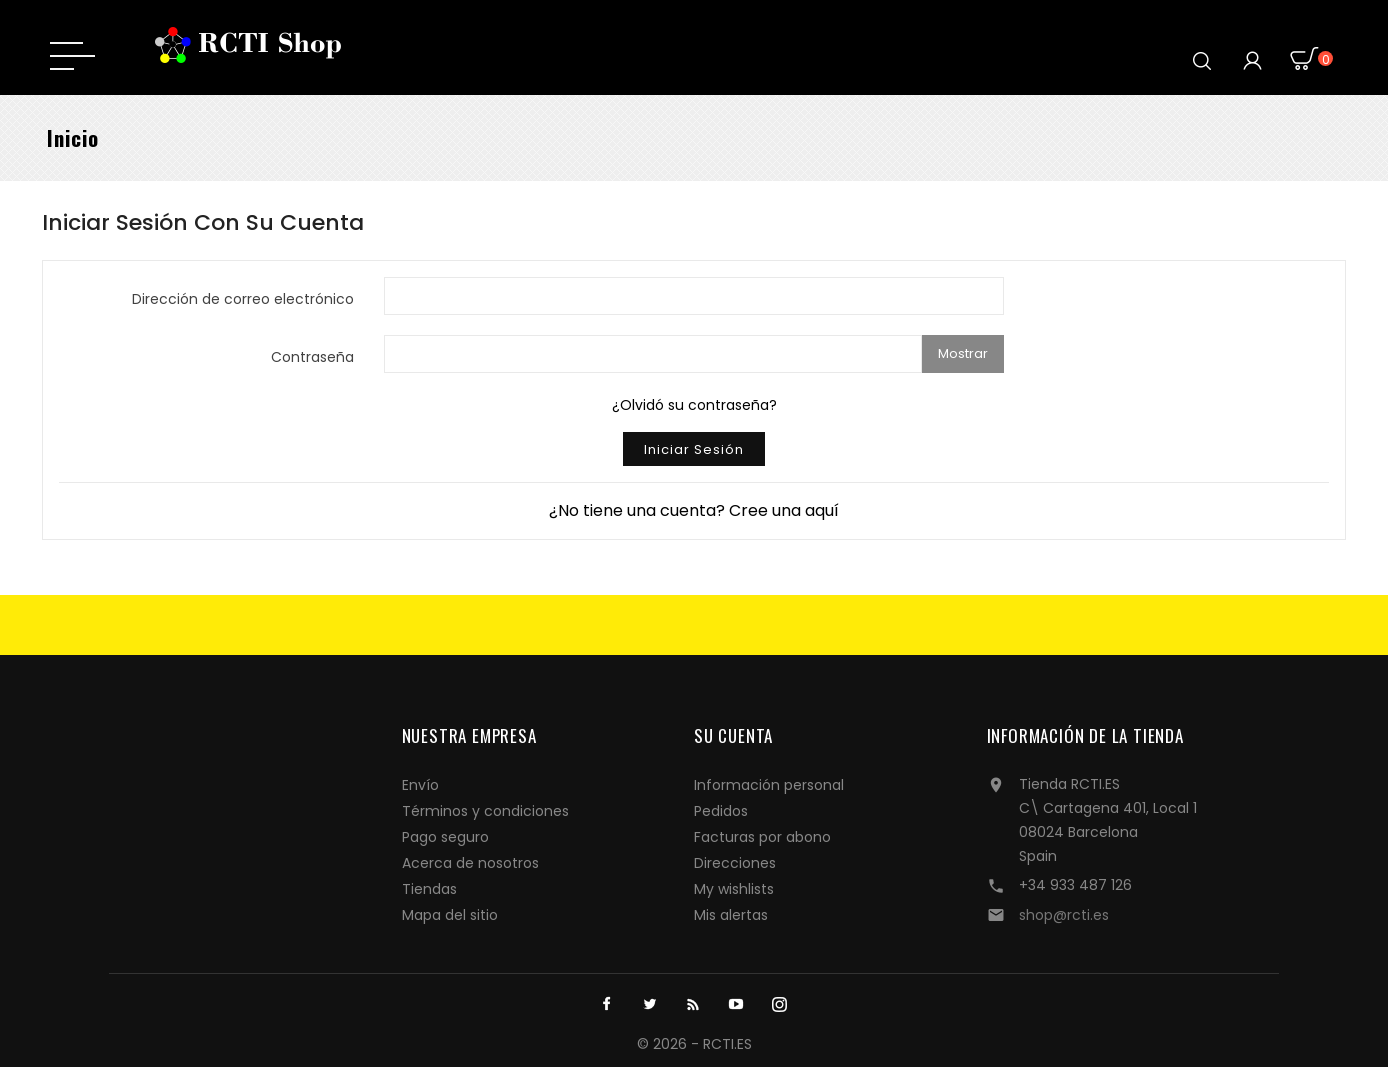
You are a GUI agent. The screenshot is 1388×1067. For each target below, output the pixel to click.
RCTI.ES (727, 1044)
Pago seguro (445, 837)
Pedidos (721, 811)
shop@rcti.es (1064, 915)
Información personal (769, 785)
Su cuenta (733, 735)
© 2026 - (670, 1044)
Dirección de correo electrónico (243, 299)
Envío (420, 785)
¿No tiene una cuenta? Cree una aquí (694, 510)
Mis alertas (731, 915)
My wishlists (734, 889)
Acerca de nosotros (470, 863)
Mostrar (963, 353)
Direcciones (735, 863)
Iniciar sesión (694, 449)
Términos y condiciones (485, 811)
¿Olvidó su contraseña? (694, 405)
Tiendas (429, 889)
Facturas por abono (762, 837)
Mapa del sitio (450, 915)
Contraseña (312, 357)
